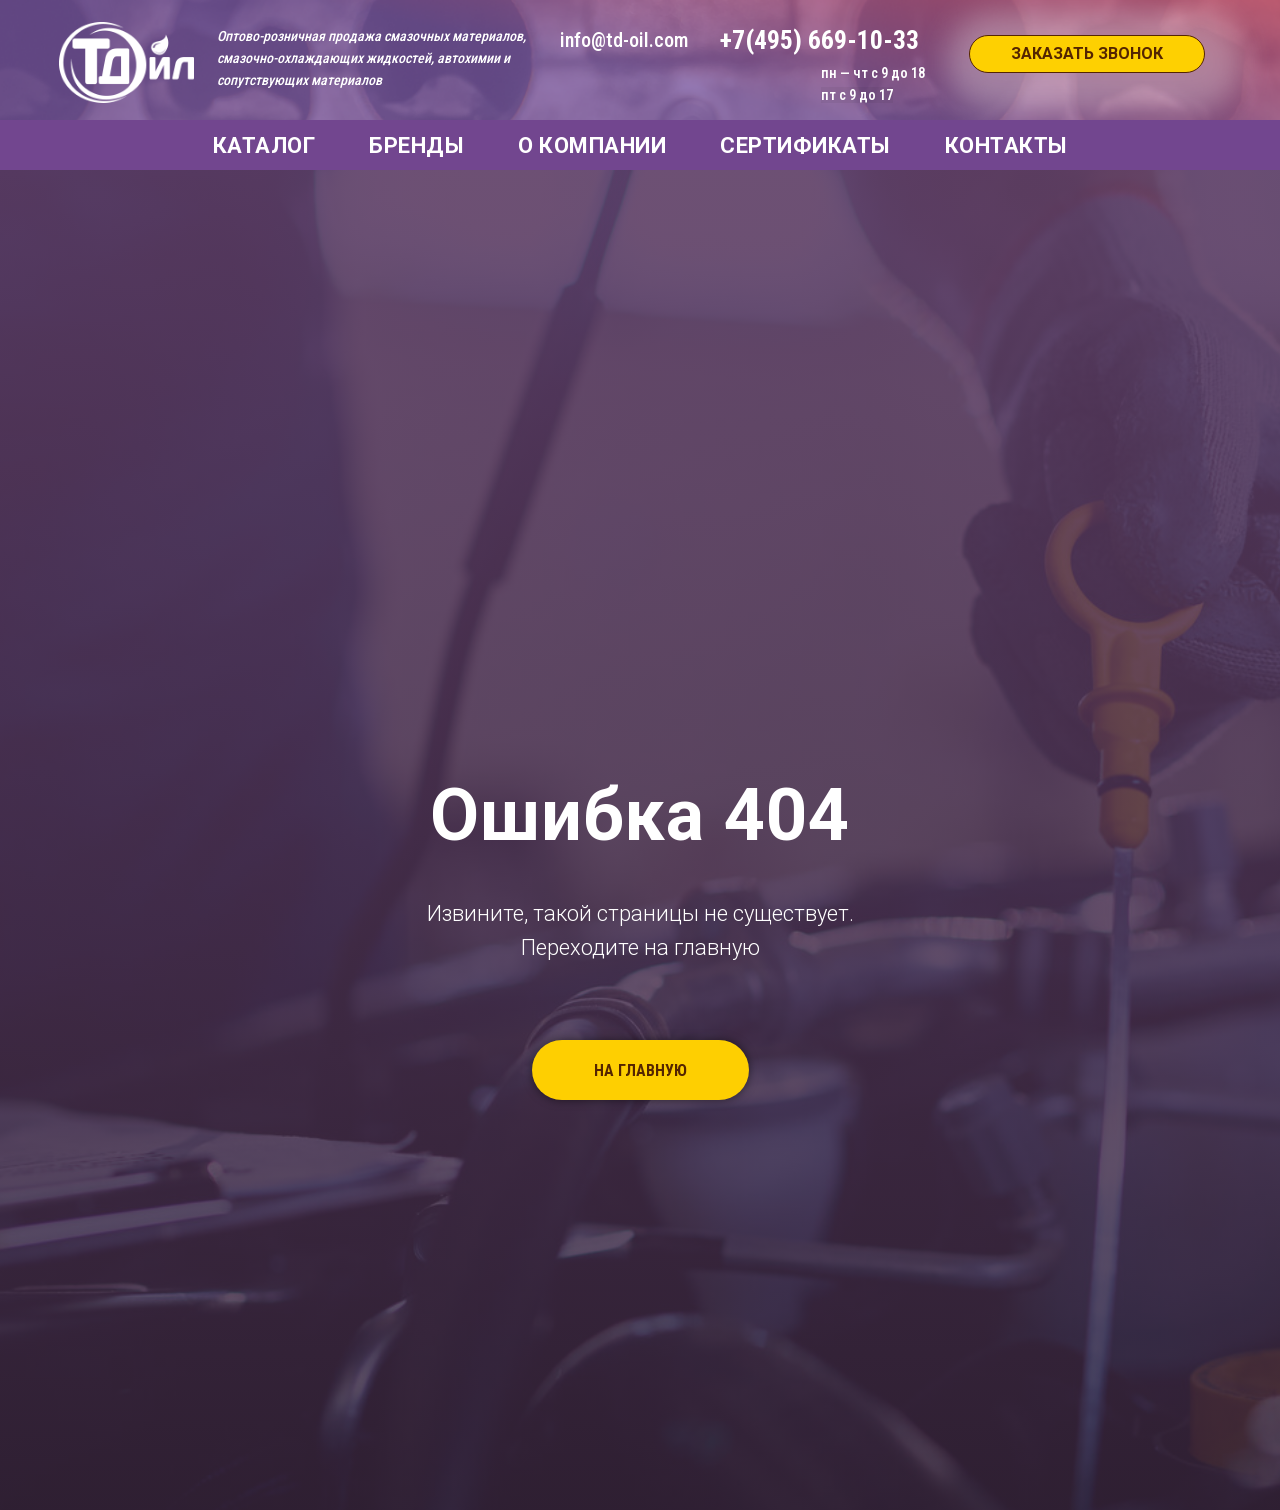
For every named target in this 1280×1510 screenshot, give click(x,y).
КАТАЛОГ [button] (264, 145)
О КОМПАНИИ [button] (592, 145)
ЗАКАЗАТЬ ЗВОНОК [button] (1087, 53)
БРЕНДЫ (416, 145)
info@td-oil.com (624, 40)
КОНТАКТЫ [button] (1006, 145)
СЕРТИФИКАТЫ (805, 145)
